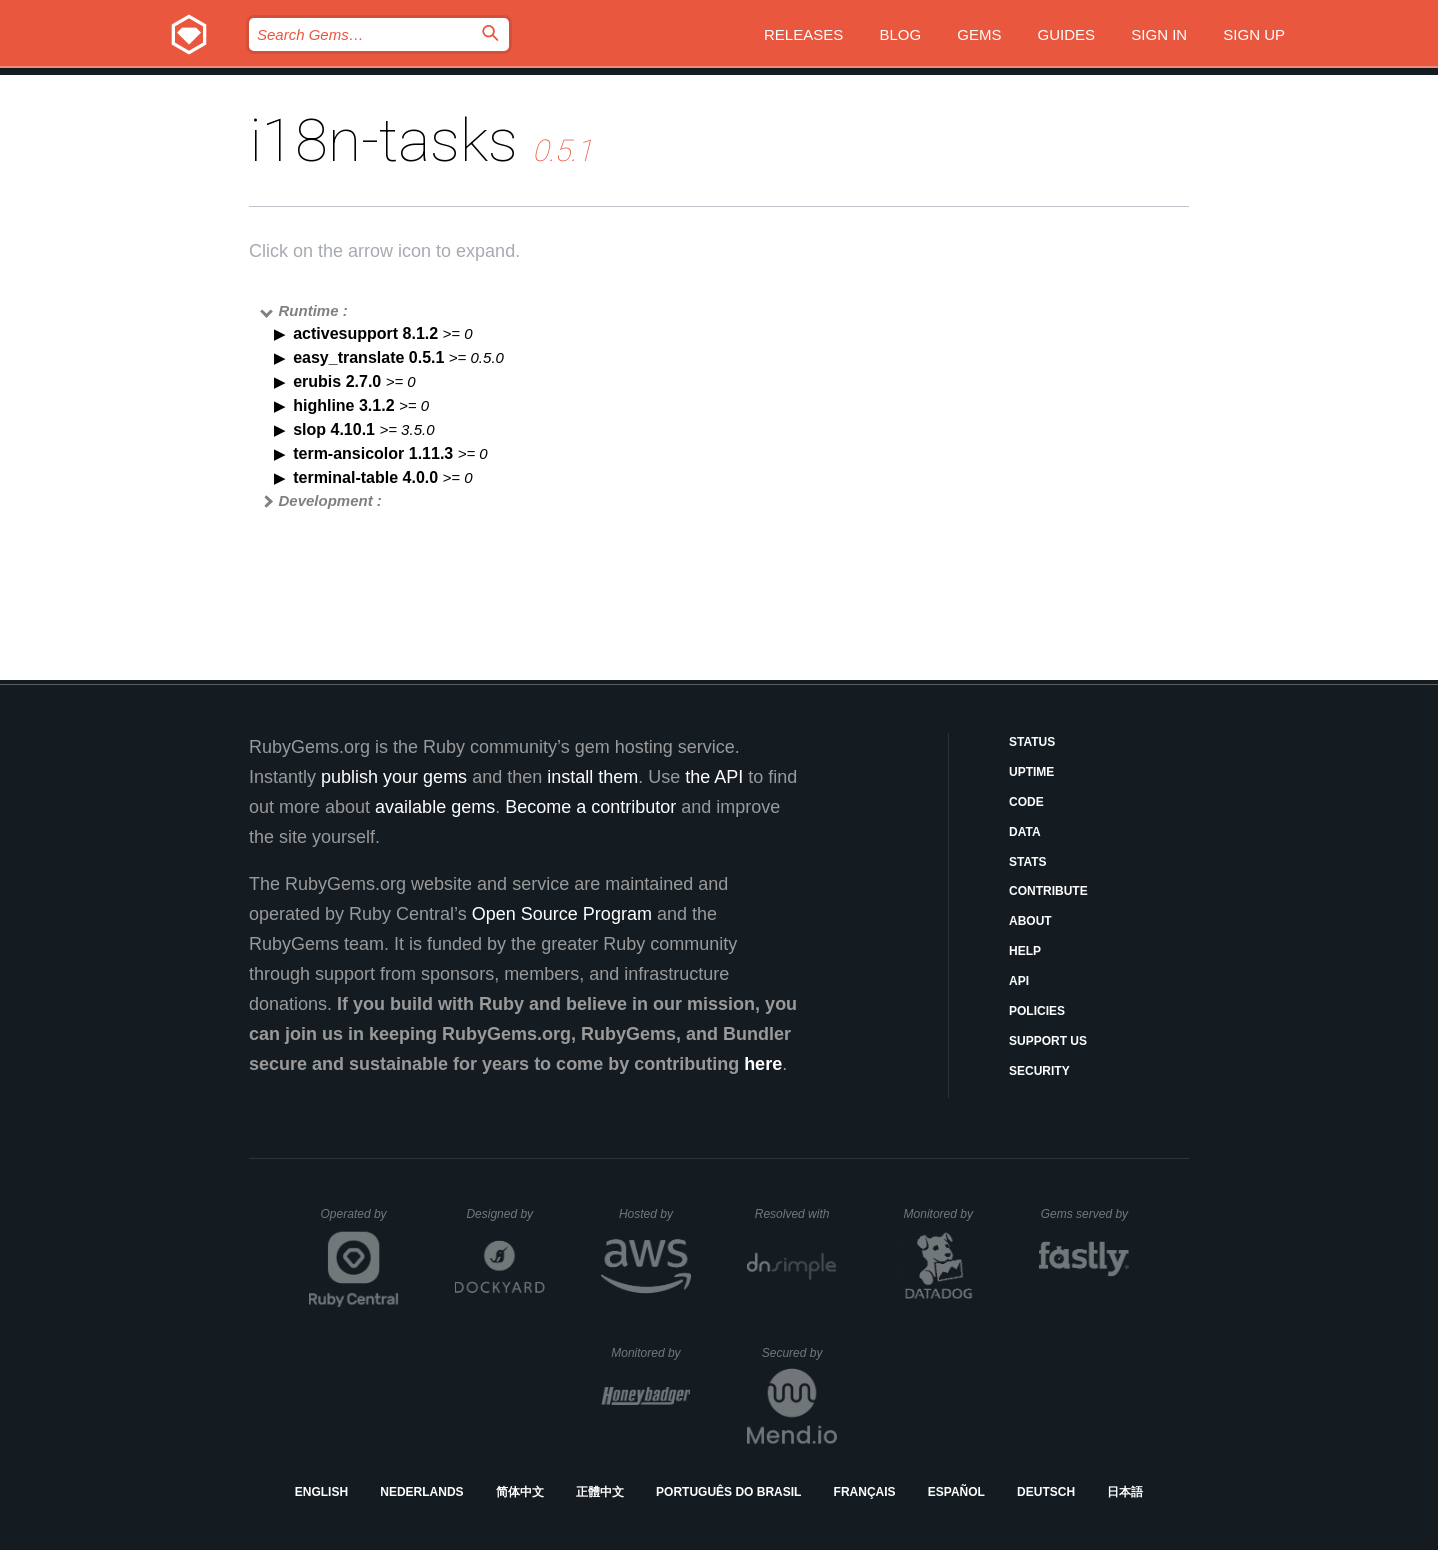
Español (956, 1492)
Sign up (1254, 34)
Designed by (505, 1214)
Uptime (1031, 772)
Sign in (1159, 34)
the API (714, 777)
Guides (1067, 34)
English (321, 1492)
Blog (900, 34)
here (763, 1064)
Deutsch (1046, 1492)
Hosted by (655, 1214)
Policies (1037, 1011)
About (1030, 921)
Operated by (360, 1221)
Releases (803, 34)
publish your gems (394, 777)
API (1019, 981)
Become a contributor (590, 807)
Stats (1028, 862)
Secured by (799, 1353)
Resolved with (796, 1214)
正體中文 (600, 1492)
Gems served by (1085, 1214)
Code (1026, 802)
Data (1025, 832)
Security (1039, 1071)
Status (1032, 742)
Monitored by (944, 1214)
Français (865, 1492)
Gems (979, 34)
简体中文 (520, 1492)
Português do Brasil (728, 1492)
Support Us (1048, 1041)
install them (592, 777)
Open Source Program (562, 914)
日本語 (1125, 1492)
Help (1025, 951)
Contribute (1048, 891)
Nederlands (421, 1492)
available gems (435, 807)
